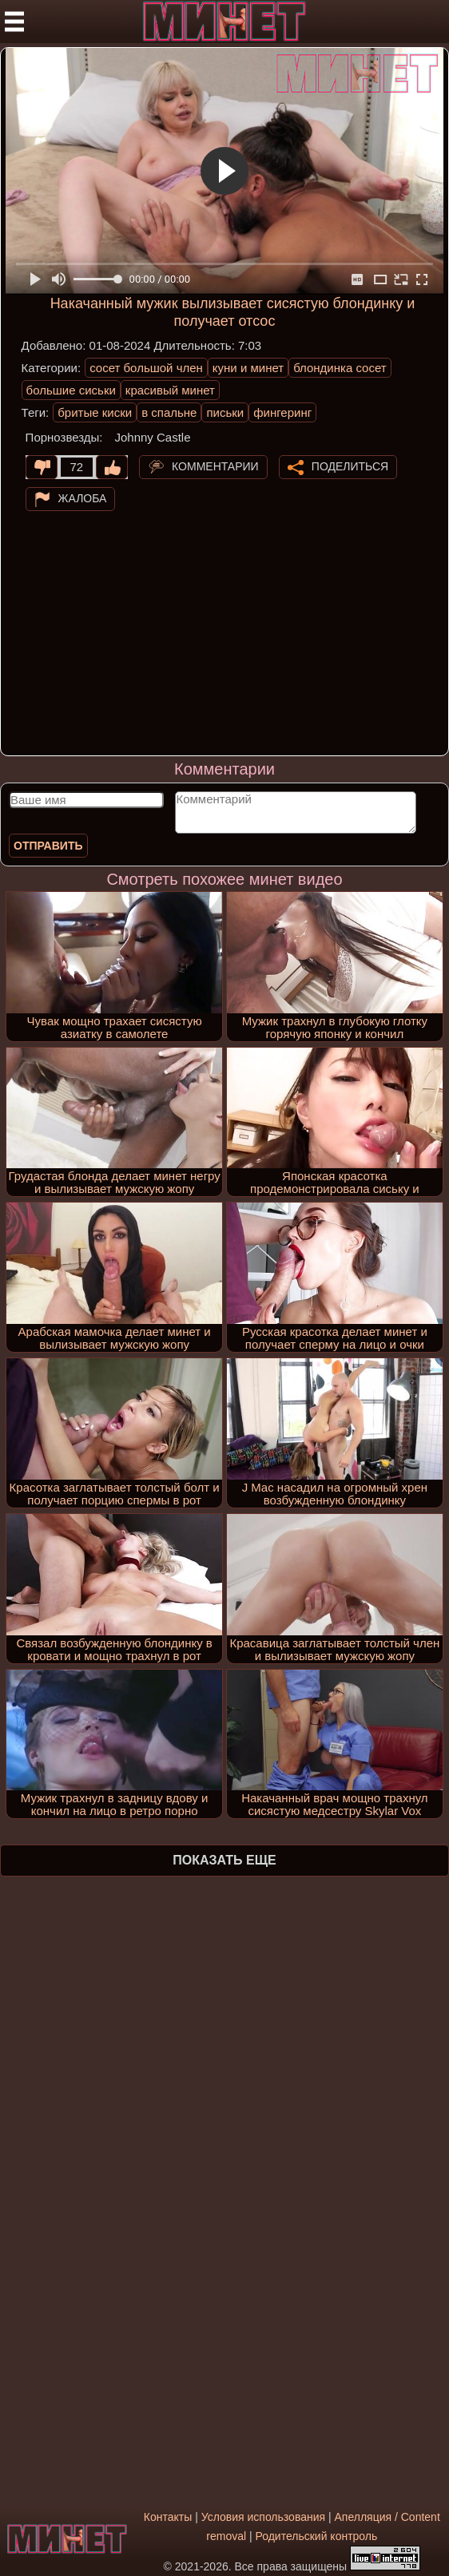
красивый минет (170, 390)
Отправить (48, 845)
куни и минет (248, 368)
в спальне (169, 412)
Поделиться (350, 466)
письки (225, 412)
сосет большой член (146, 368)
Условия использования (263, 2517)
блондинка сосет (340, 368)
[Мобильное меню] (14, 21)
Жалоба (82, 498)
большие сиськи (71, 390)
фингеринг (282, 412)
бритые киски (95, 412)
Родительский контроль (316, 2536)
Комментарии (215, 466)
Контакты (168, 2517)
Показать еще (224, 1860)
